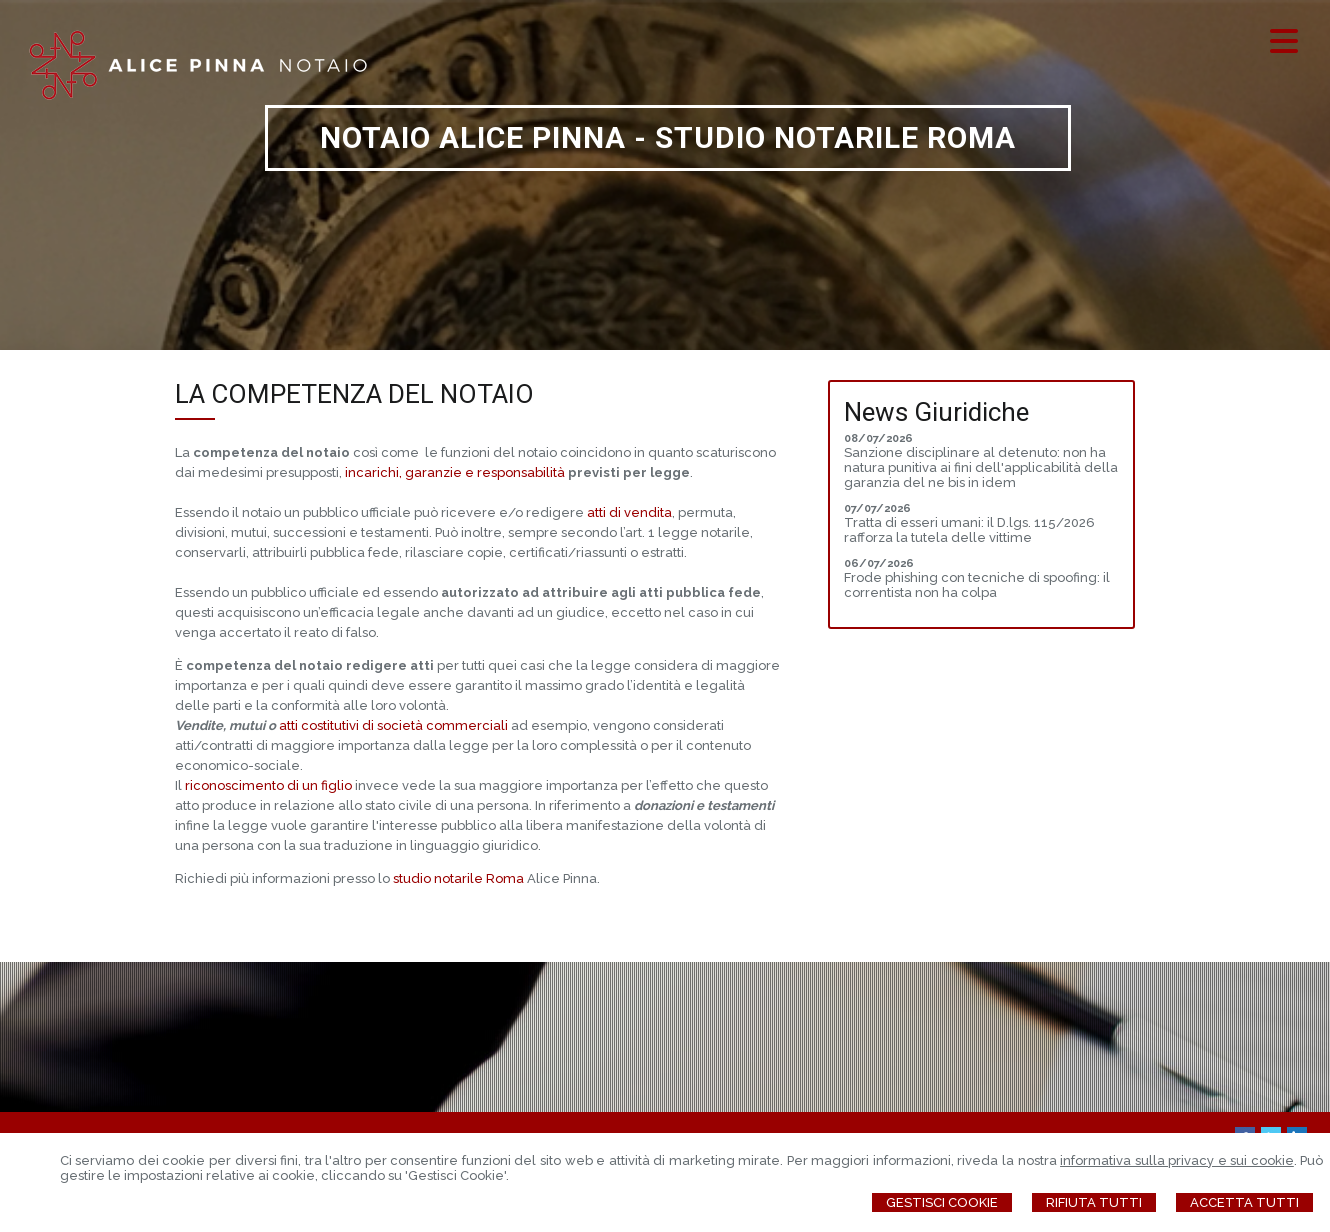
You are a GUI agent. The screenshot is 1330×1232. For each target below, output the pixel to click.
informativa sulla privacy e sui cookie (1177, 1160)
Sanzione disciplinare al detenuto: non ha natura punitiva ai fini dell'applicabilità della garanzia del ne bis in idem (981, 467)
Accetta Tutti (1244, 1202)
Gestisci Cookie (942, 1202)
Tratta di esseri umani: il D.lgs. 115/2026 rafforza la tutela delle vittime (969, 530)
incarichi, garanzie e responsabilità (455, 472)
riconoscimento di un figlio (268, 785)
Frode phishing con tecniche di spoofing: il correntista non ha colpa (977, 585)
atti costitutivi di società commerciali (393, 725)
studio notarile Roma (458, 878)
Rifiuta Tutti (1094, 1202)
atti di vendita (629, 512)
